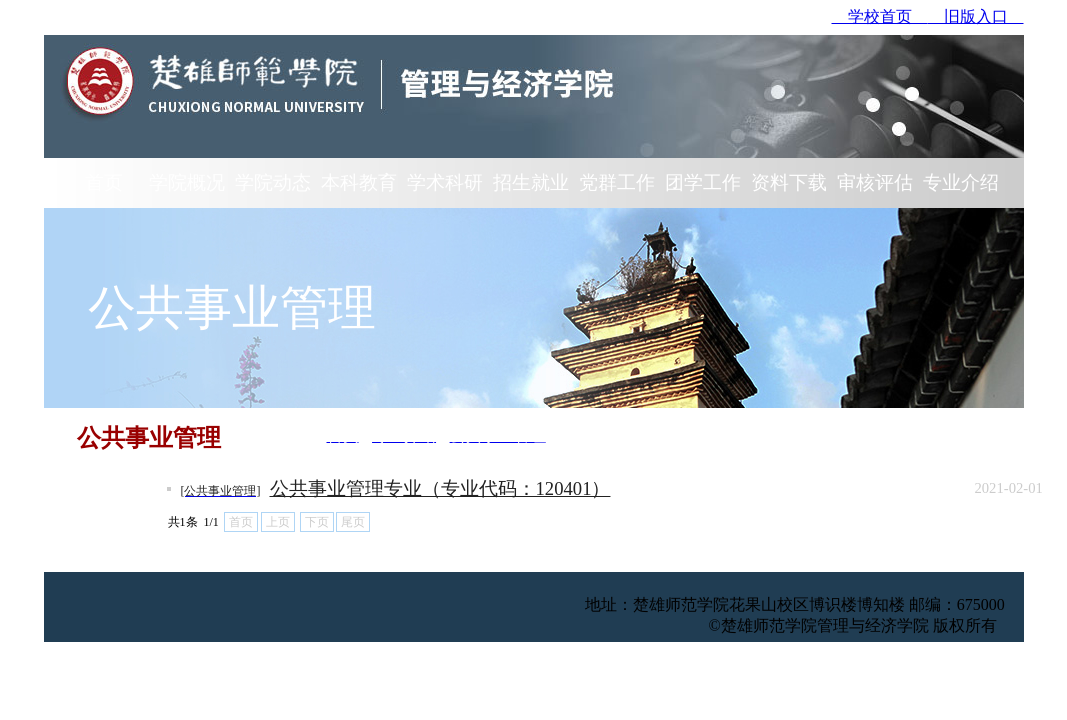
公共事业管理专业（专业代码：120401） (440, 488)
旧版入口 (976, 16)
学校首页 (880, 16)
